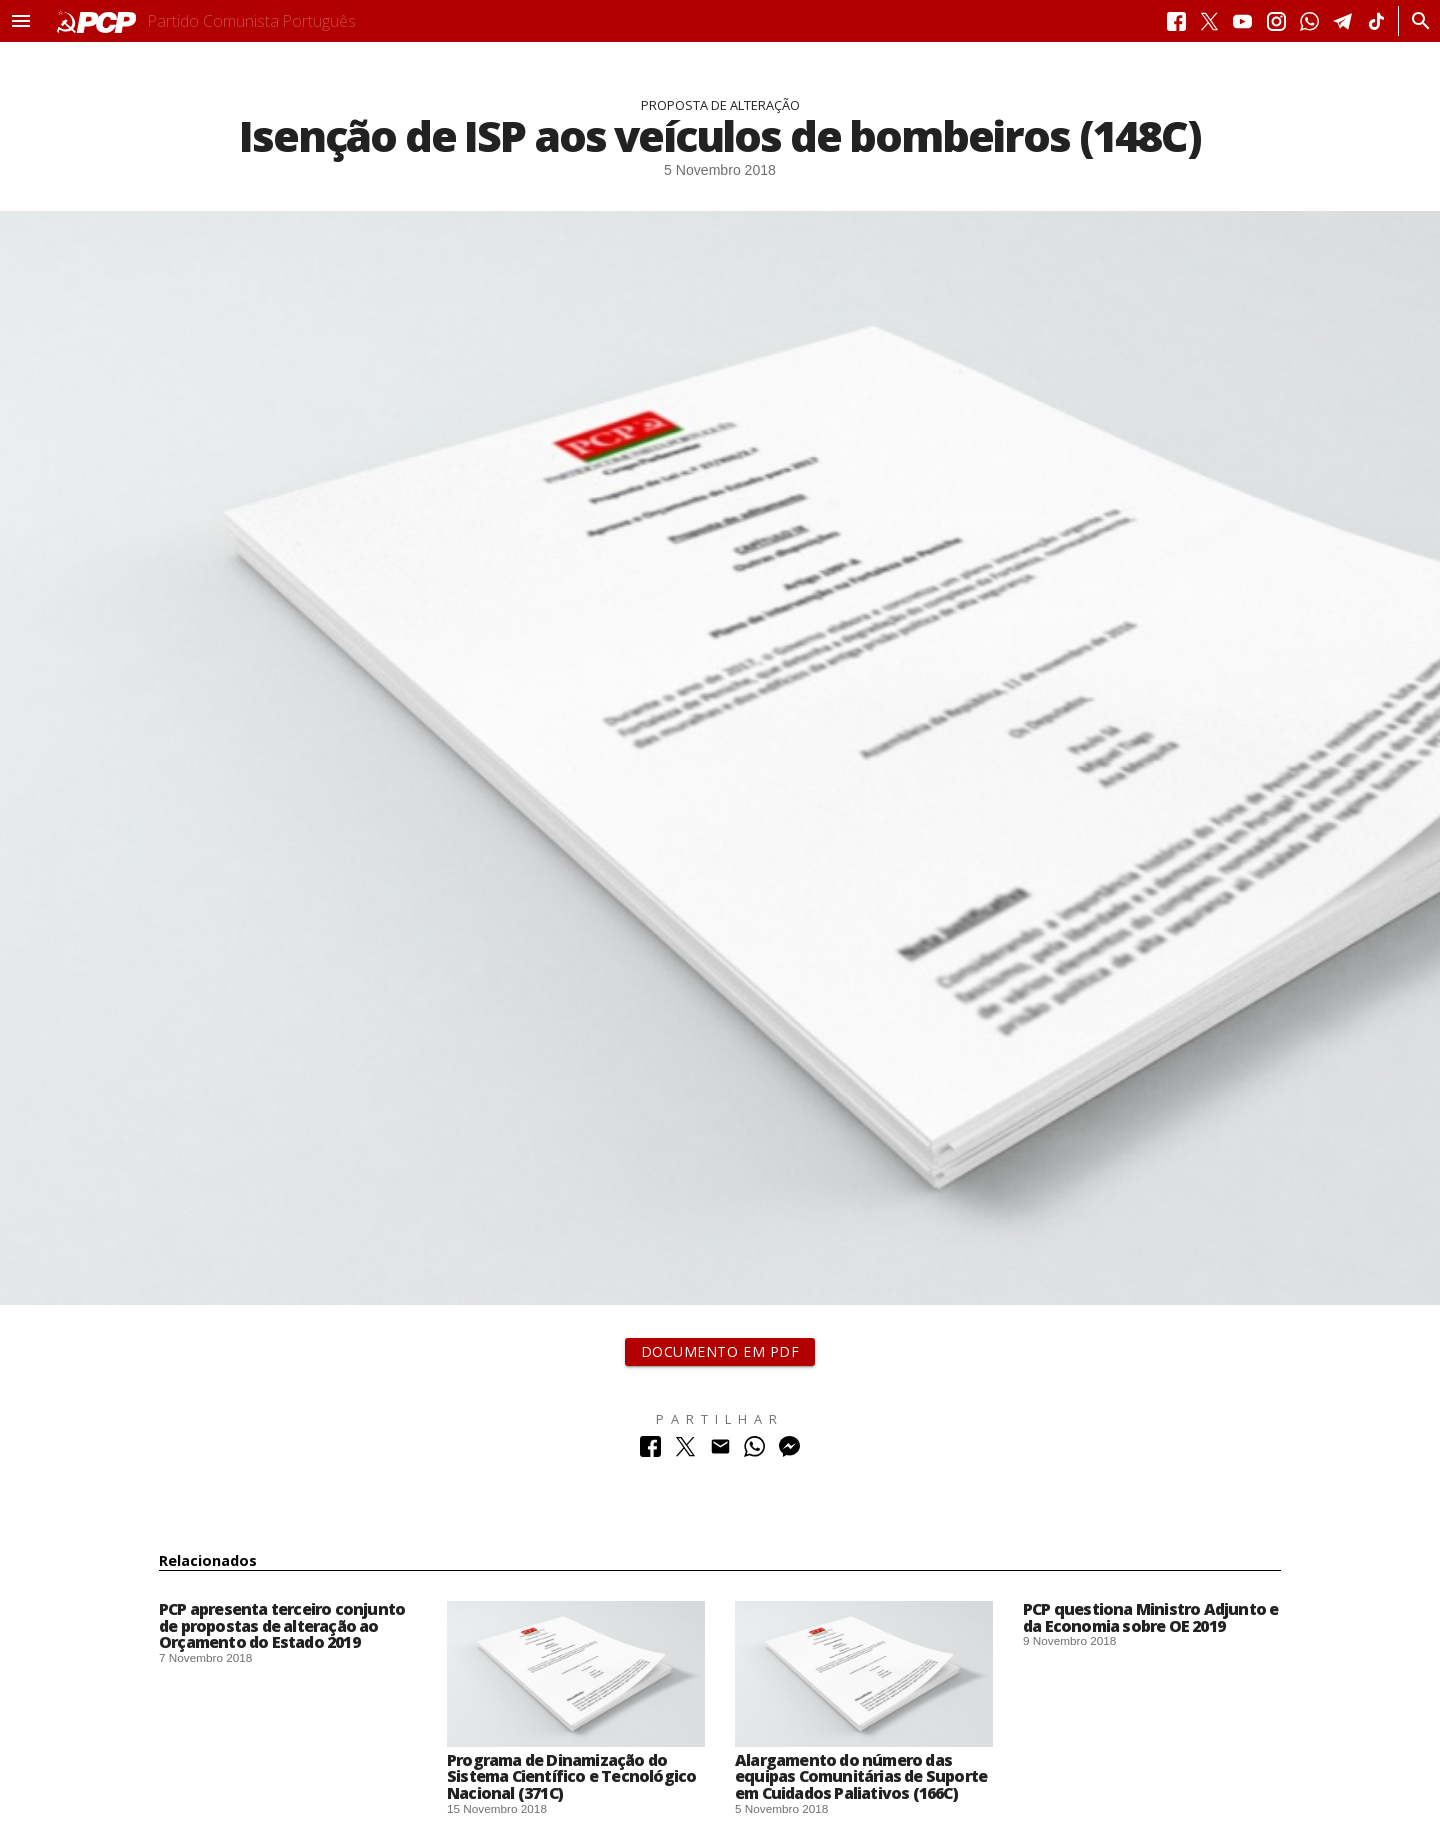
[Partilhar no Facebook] (650, 1451)
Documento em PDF (720, 1351)
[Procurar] (1415, 21)
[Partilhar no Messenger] (789, 1451)
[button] (21, 21)
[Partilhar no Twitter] (685, 1451)
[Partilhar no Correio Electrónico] (720, 1451)
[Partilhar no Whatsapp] (754, 1451)
